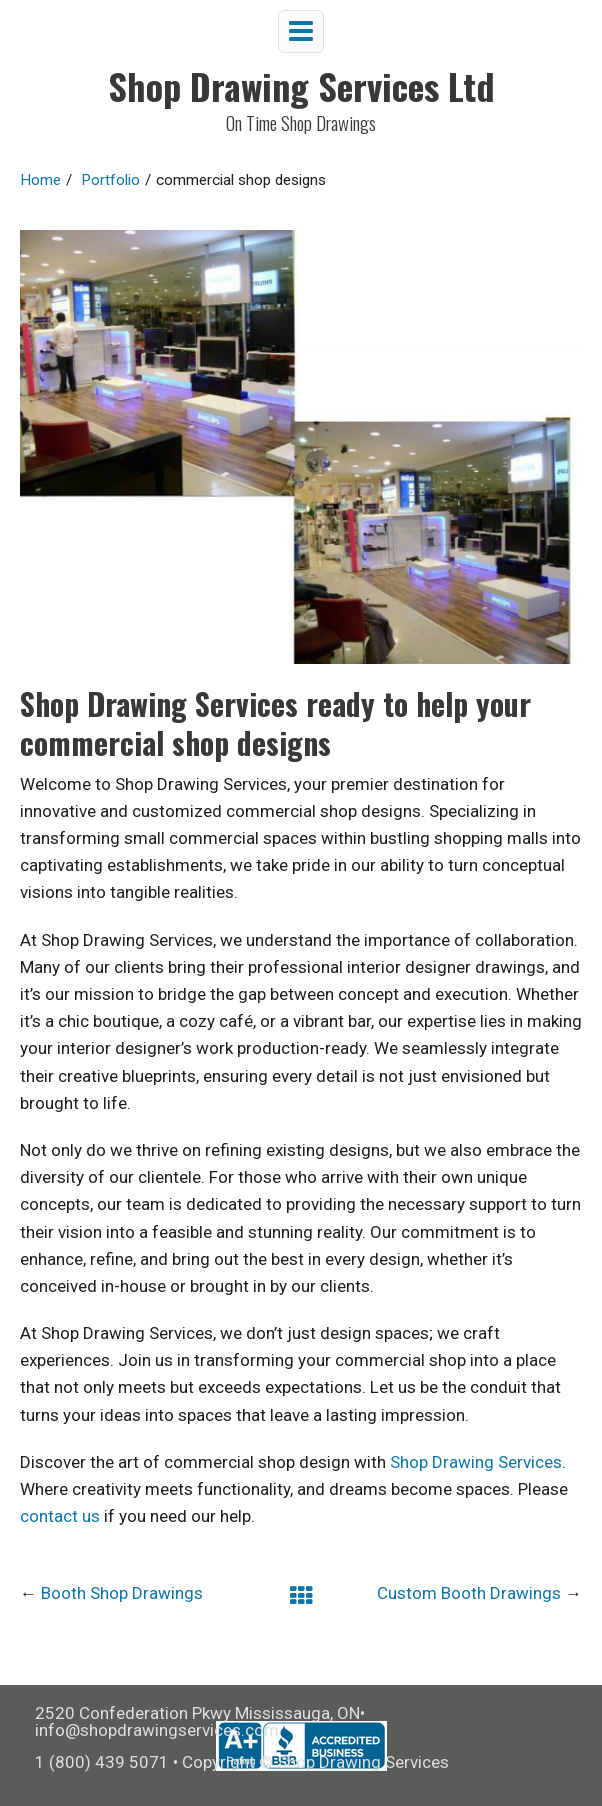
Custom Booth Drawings (469, 1593)
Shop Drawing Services (476, 1462)
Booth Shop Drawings (122, 1593)
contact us (60, 1516)
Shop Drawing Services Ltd (301, 85)
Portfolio (110, 180)
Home (40, 180)
